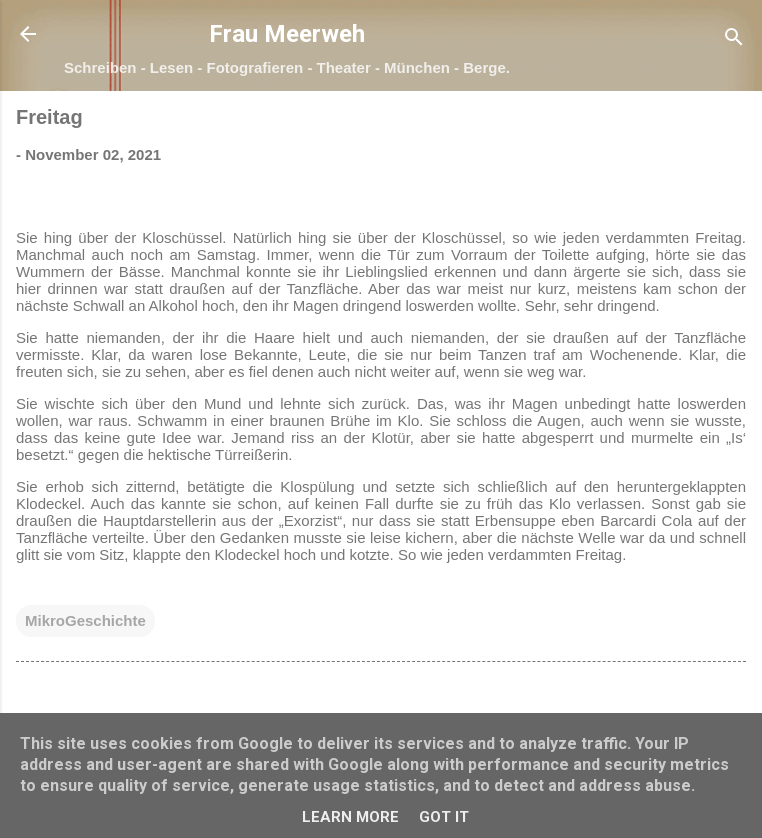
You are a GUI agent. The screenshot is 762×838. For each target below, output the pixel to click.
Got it (444, 817)
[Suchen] (734, 40)
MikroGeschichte (85, 620)
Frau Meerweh (287, 34)
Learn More (350, 817)
